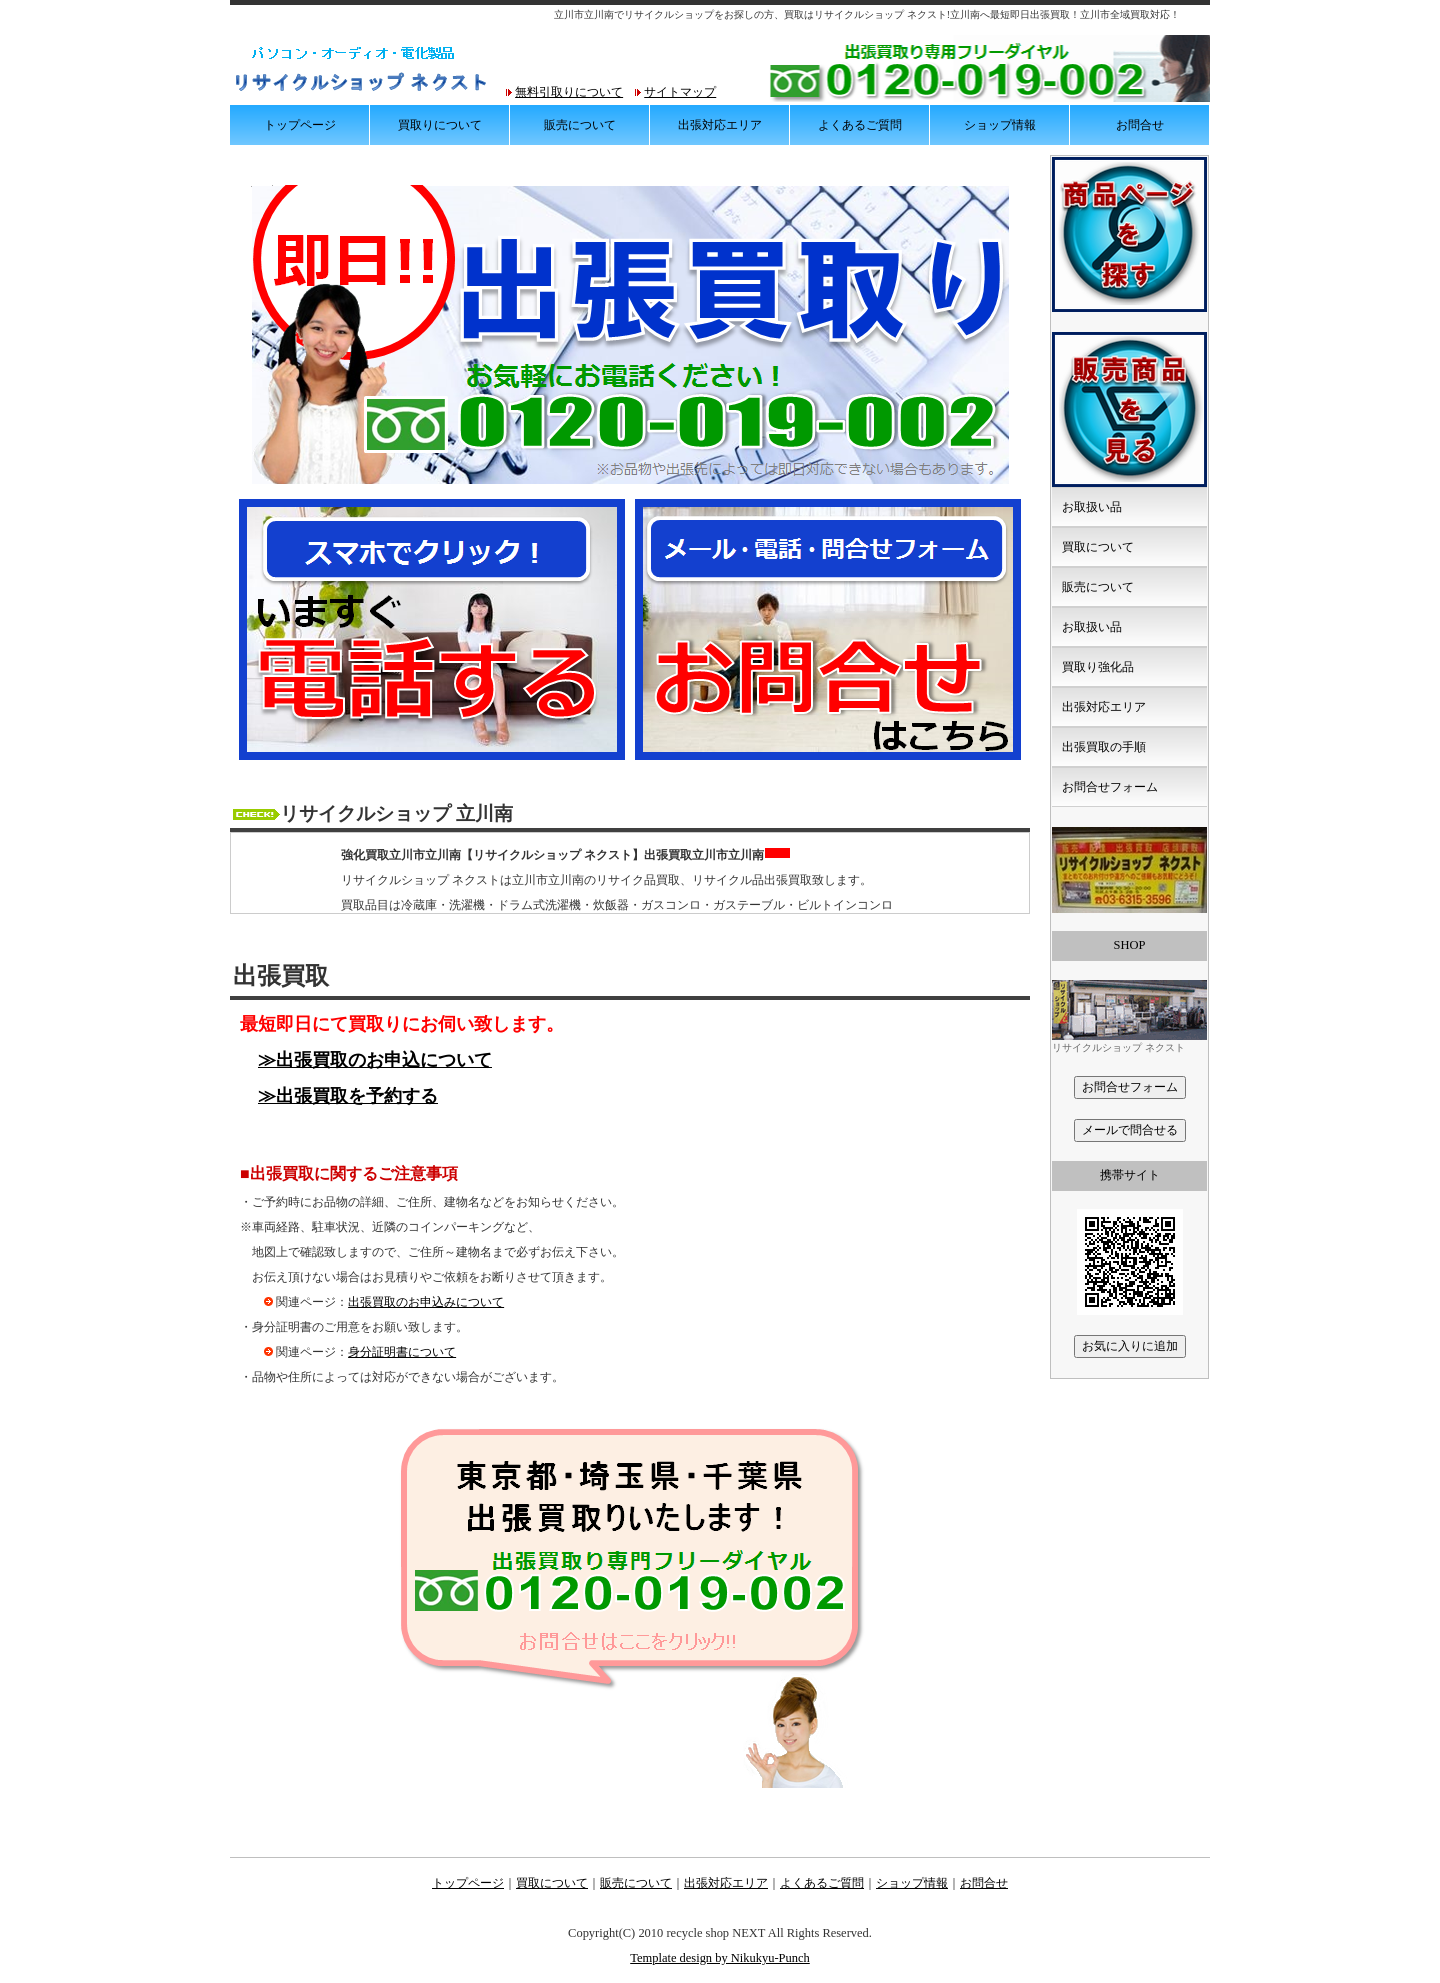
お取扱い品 (1092, 507)
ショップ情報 (1000, 125)
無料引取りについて (569, 92)
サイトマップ (680, 92)
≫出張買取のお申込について (375, 1060)
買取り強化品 (1098, 667)
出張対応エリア (720, 125)
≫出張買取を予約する (348, 1096)
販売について (580, 125)
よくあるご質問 (860, 125)
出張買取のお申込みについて (426, 1302)
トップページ (300, 125)
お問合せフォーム (1110, 787)
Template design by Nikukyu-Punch (720, 1958)
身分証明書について (402, 1352)
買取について (1098, 547)
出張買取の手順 (1104, 747)
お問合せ (1140, 125)
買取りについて (440, 125)
